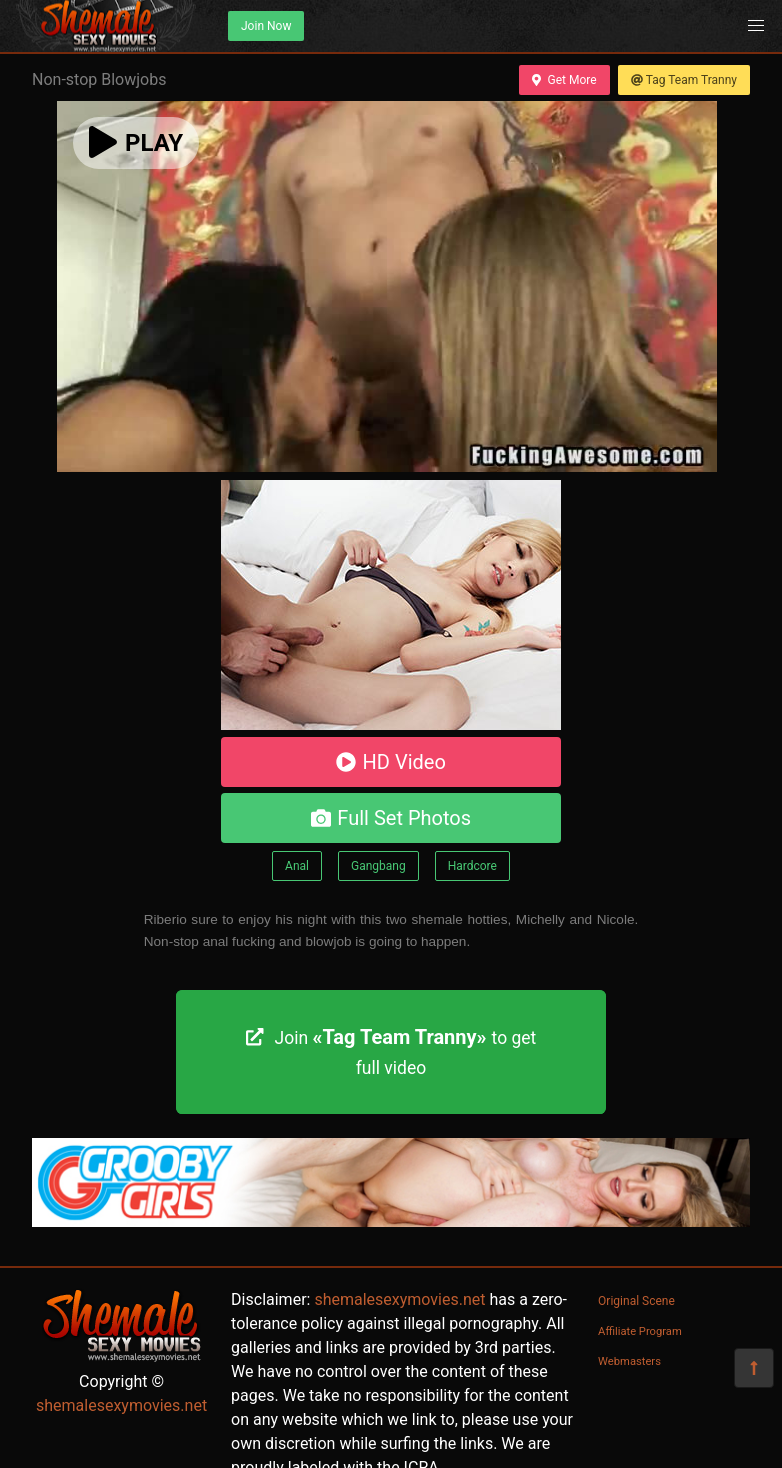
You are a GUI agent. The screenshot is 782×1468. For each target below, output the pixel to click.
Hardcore (472, 866)
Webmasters (629, 1361)
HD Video (391, 762)
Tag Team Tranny (684, 80)
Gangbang (378, 866)
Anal (297, 866)
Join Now (266, 26)
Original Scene (636, 1301)
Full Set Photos (391, 818)
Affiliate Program (640, 1331)
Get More (564, 80)
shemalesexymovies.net (121, 1405)
